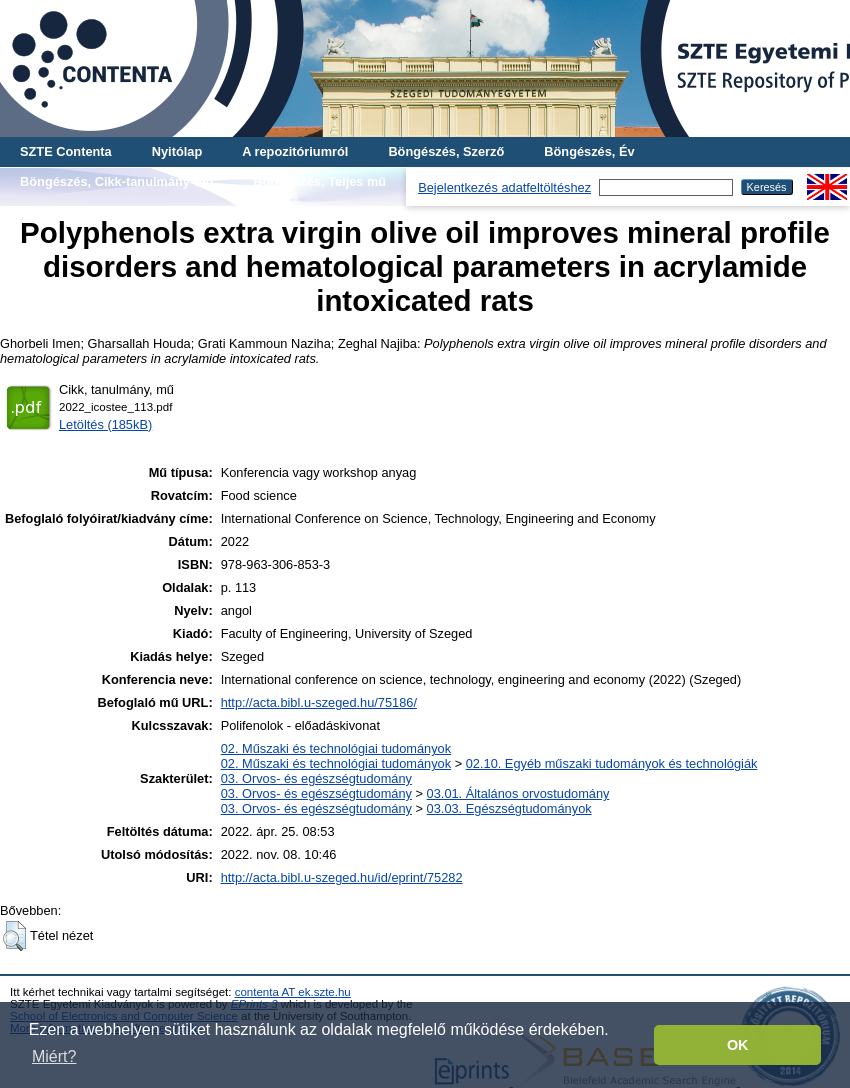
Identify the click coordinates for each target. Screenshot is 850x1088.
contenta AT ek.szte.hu (293, 992)
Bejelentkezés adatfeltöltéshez (504, 187)
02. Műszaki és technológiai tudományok (336, 748)
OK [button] (738, 1045)
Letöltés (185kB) (105, 424)
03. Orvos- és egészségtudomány (316, 778)
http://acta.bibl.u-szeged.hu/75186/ (319, 702)
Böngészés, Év (589, 151)
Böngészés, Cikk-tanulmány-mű (116, 181)
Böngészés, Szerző (446, 151)
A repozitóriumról (295, 151)
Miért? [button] (54, 1056)
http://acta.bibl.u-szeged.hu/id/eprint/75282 (342, 877)
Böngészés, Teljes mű (319, 181)
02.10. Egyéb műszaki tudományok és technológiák (612, 763)
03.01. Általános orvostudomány (518, 793)
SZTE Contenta (66, 151)
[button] (14, 936)
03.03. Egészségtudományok (509, 808)
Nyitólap (177, 151)
